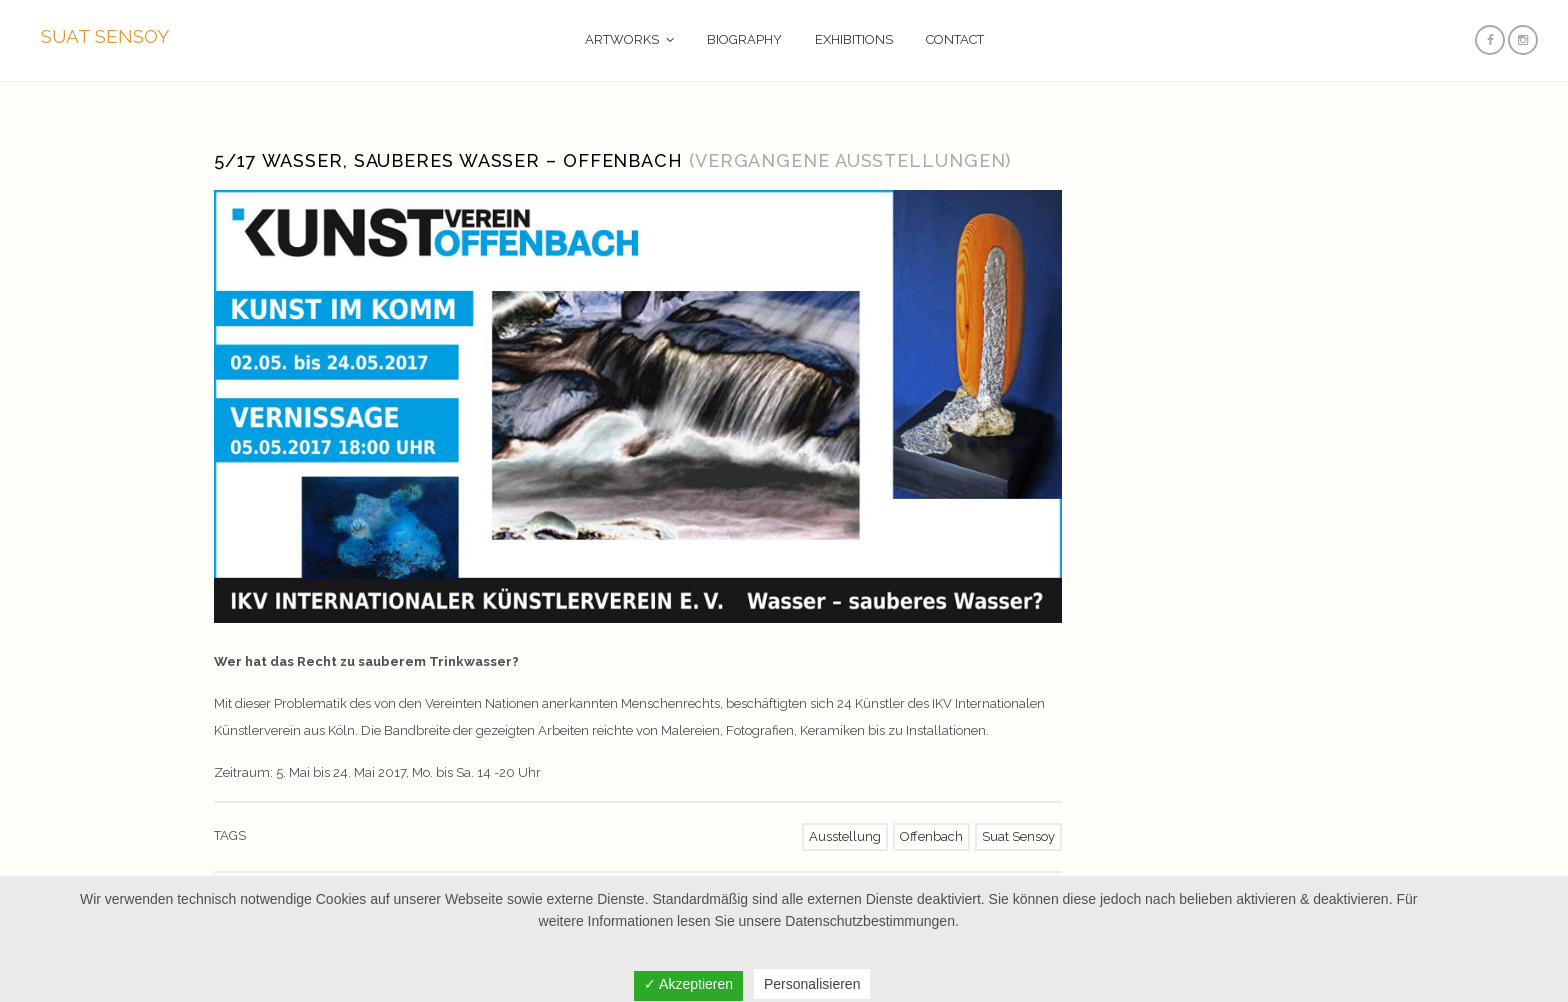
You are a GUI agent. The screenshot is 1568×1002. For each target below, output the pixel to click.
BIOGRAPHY (744, 39)
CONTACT (955, 39)
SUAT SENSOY (105, 36)
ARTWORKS (622, 39)
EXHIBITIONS (854, 39)
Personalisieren (812, 984)
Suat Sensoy (1018, 836)
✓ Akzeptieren (688, 984)
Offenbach (931, 836)
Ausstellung (845, 836)
